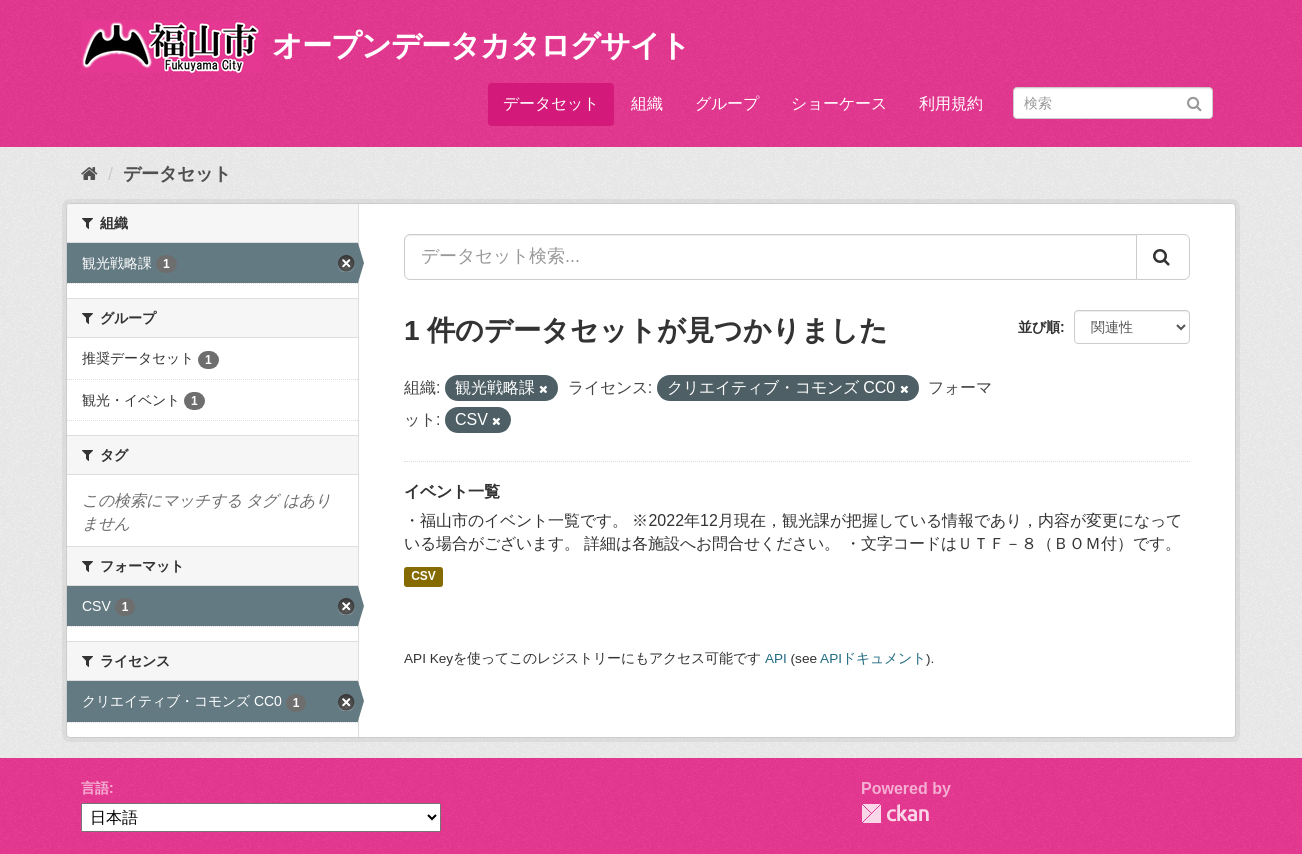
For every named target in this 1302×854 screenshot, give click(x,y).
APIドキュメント (873, 658)
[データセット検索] (1113, 103)
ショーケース (839, 103)
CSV (423, 576)
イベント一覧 (452, 491)
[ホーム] (89, 174)
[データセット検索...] (770, 257)
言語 (95, 788)
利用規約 (951, 103)
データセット (551, 103)
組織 (647, 103)
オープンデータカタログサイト (481, 45)
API (776, 658)
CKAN (895, 813)
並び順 (1039, 327)
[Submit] (1194, 101)
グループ (727, 103)
